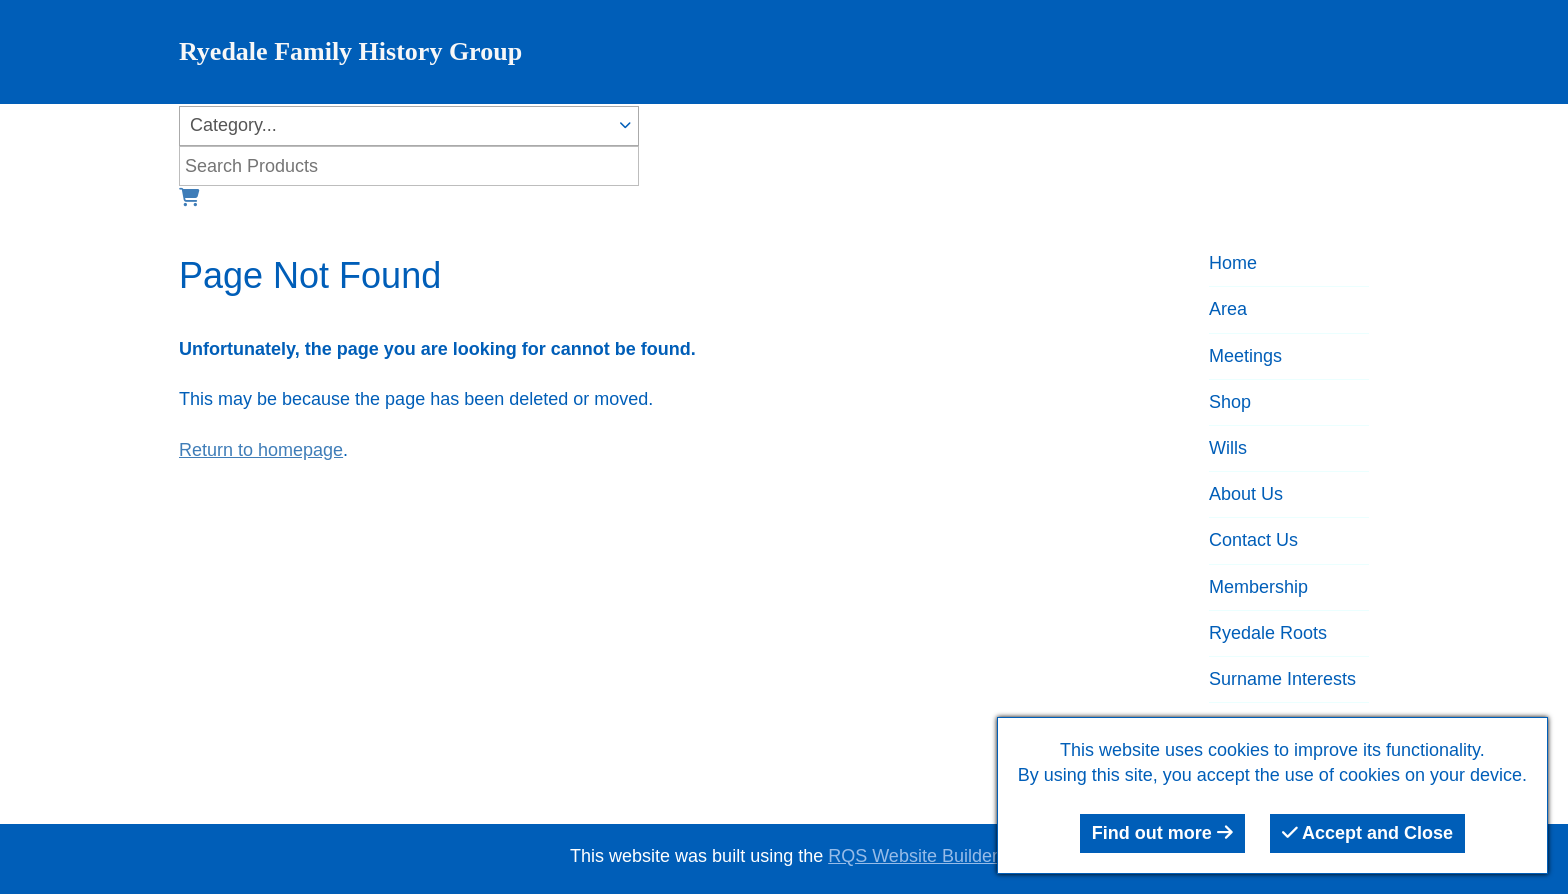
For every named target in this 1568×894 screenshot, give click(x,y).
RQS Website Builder (913, 856)
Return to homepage (261, 450)
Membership (1258, 587)
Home (1233, 263)
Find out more (1162, 833)
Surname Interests (1282, 679)
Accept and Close (1367, 833)
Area (1228, 309)
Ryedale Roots (1268, 633)
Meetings (1245, 356)
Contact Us (1253, 540)
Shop (1230, 402)
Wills (1228, 448)
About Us (1246, 494)
